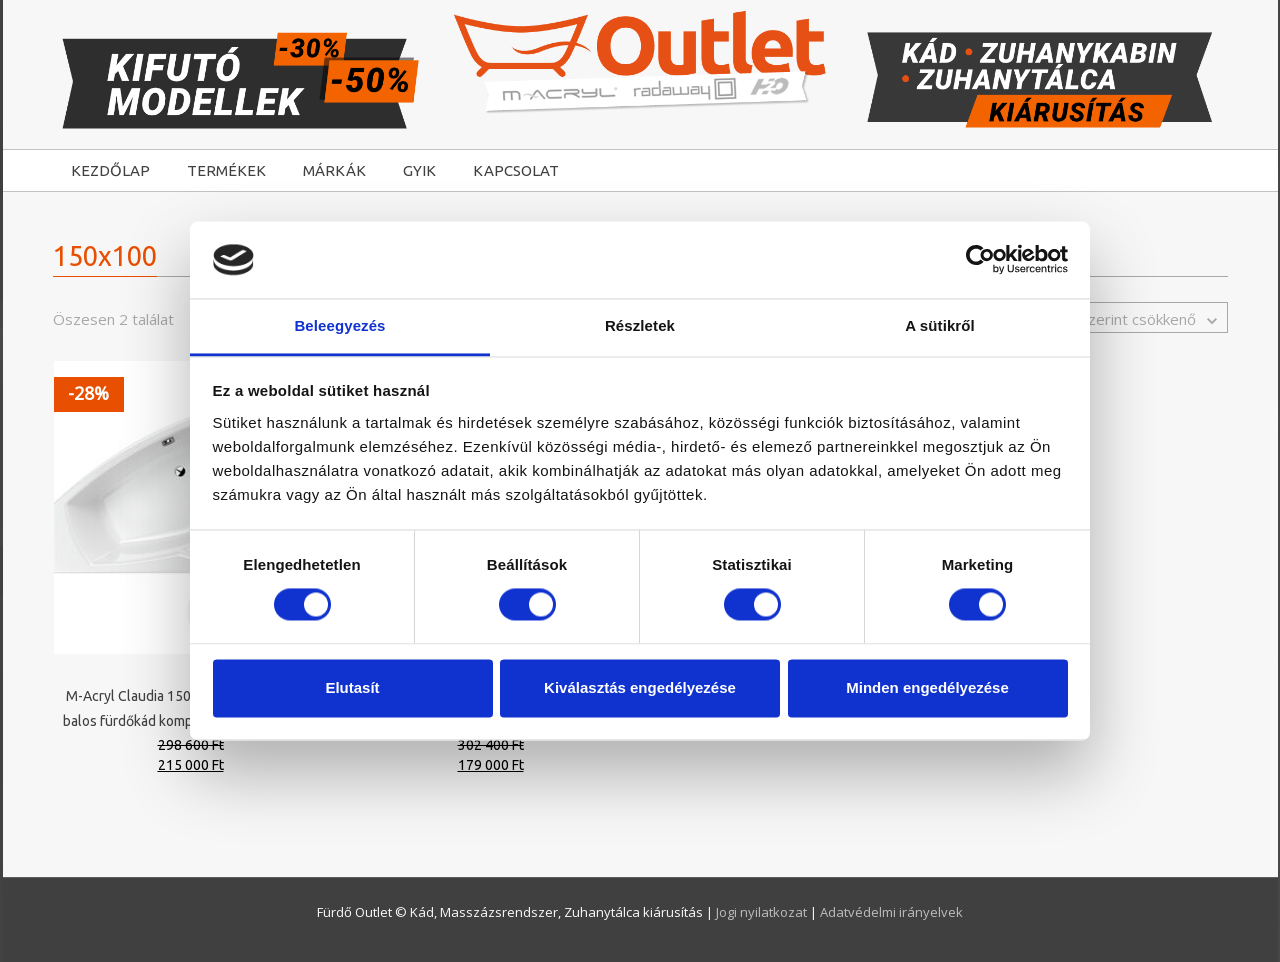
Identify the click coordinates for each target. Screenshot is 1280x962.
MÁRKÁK (334, 170)
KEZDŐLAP (110, 170)
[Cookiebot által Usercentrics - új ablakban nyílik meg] (980, 260)
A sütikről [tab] (940, 325)
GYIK (419, 170)
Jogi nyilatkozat (763, 912)
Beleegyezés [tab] (339, 325)
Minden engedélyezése (927, 687)
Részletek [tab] (640, 325)
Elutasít (352, 687)
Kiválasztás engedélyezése (640, 687)
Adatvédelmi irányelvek (891, 912)
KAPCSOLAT (516, 170)
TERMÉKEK (226, 170)
